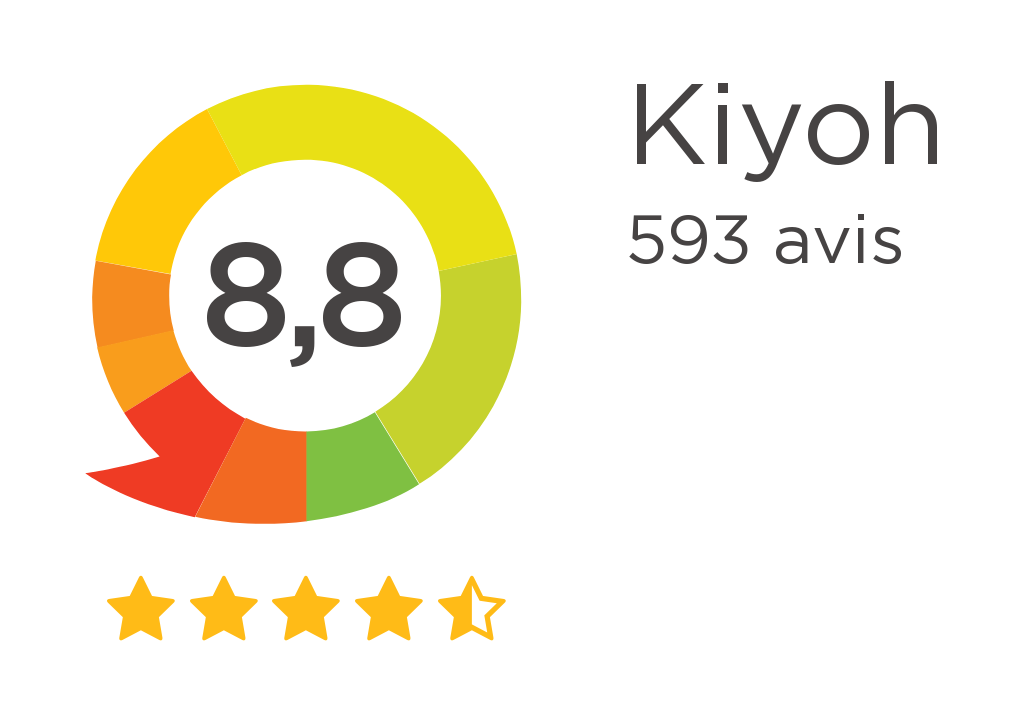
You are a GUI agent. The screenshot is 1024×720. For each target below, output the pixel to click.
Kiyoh (786, 130)
